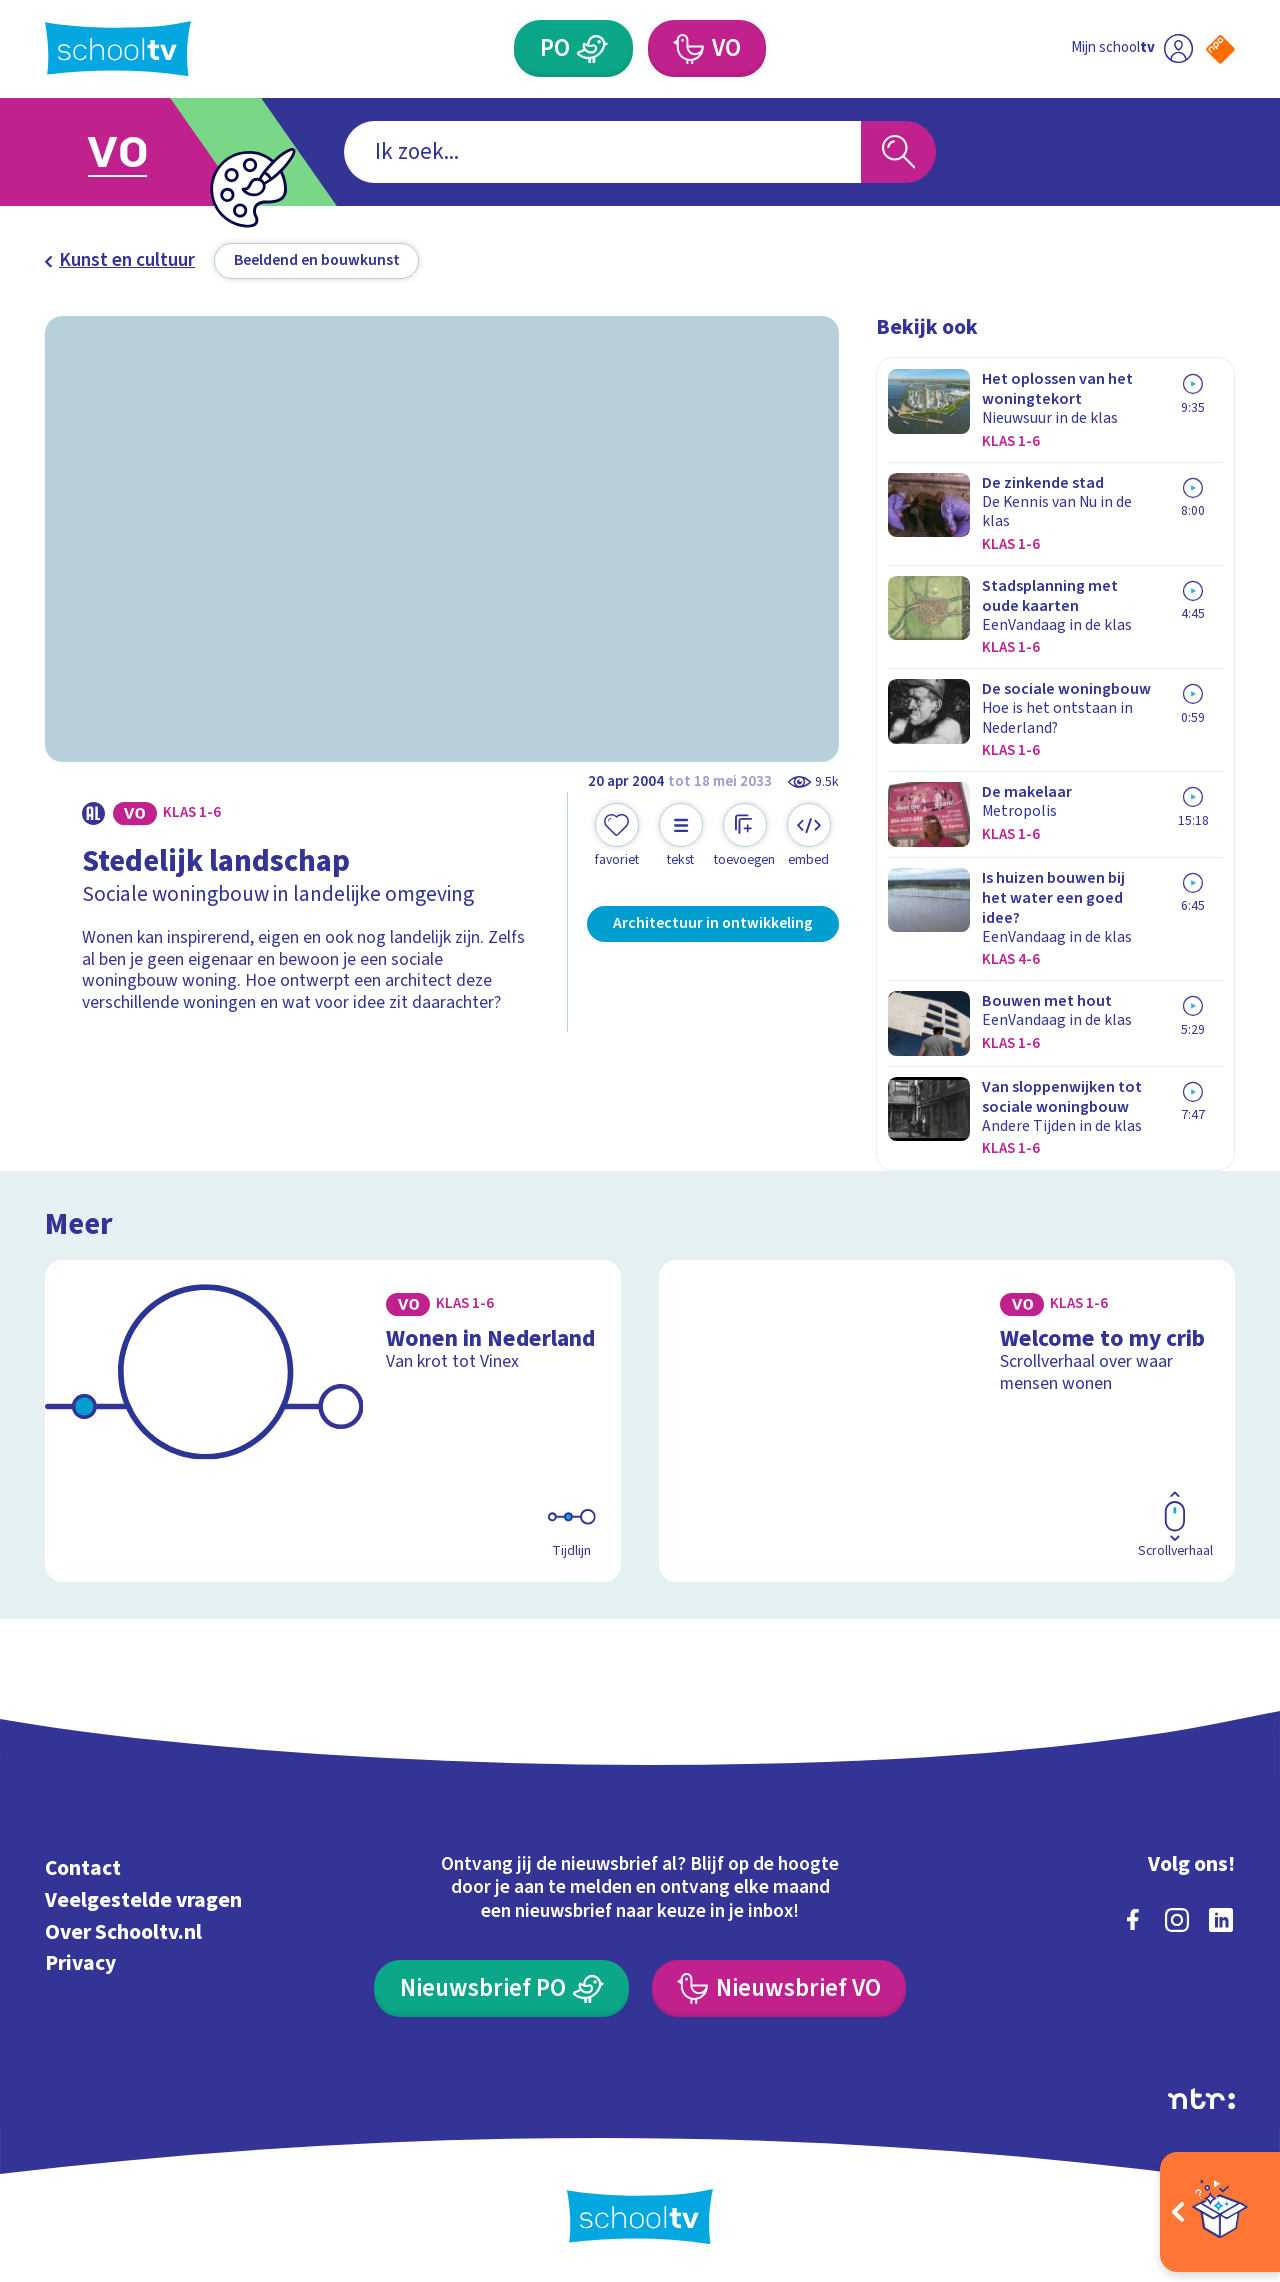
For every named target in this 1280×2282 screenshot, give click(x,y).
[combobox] (602, 152)
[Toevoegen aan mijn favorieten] (617, 836)
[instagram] (1177, 1920)
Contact (83, 1868)
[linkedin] (1221, 1920)
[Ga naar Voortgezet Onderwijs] (142, 152)
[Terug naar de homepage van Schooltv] (118, 48)
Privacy (80, 1963)
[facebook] (1133, 1920)
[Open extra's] (1220, 2212)
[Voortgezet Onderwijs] (707, 48)
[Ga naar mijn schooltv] (1132, 48)
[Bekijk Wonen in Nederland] (333, 1421)
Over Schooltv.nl (123, 1932)
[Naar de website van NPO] (1220, 49)
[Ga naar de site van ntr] (1201, 2099)
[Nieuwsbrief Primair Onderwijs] (501, 1988)
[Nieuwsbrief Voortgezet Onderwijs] (779, 1988)
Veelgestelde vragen (143, 1900)
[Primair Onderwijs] (573, 48)
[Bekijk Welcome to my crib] (947, 1421)
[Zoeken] (898, 152)
